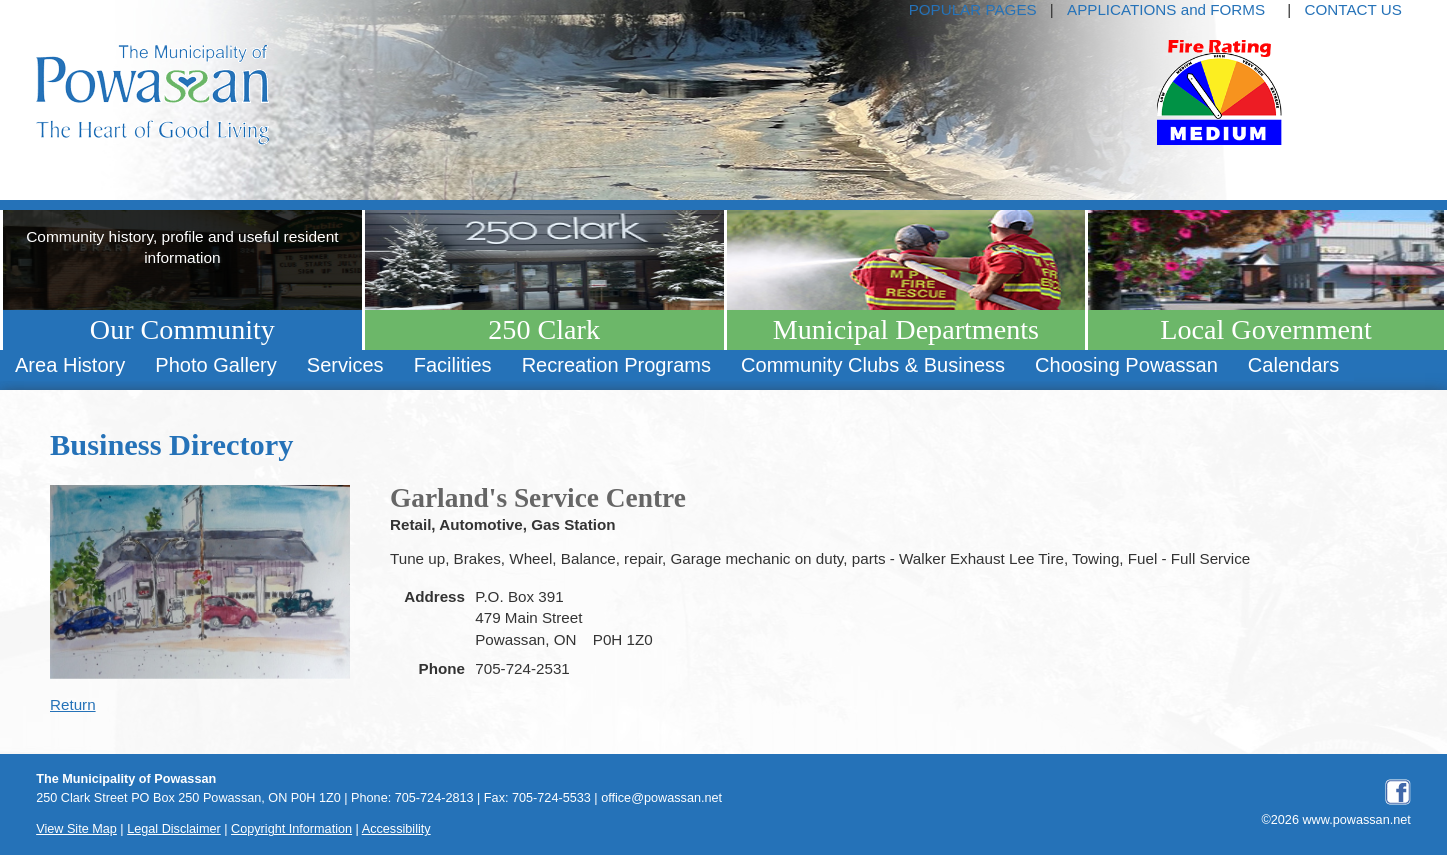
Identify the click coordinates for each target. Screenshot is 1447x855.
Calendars (1293, 365)
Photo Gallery (215, 365)
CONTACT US (1352, 9)
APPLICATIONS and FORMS (1166, 9)
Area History (70, 365)
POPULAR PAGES (973, 9)
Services (345, 365)
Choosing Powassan (1126, 365)
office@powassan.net (661, 798)
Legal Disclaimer (174, 829)
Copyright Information (291, 829)
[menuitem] (70, 365)
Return (73, 704)
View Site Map (76, 829)
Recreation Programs (616, 365)
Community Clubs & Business (873, 365)
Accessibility (396, 829)
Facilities (453, 365)
